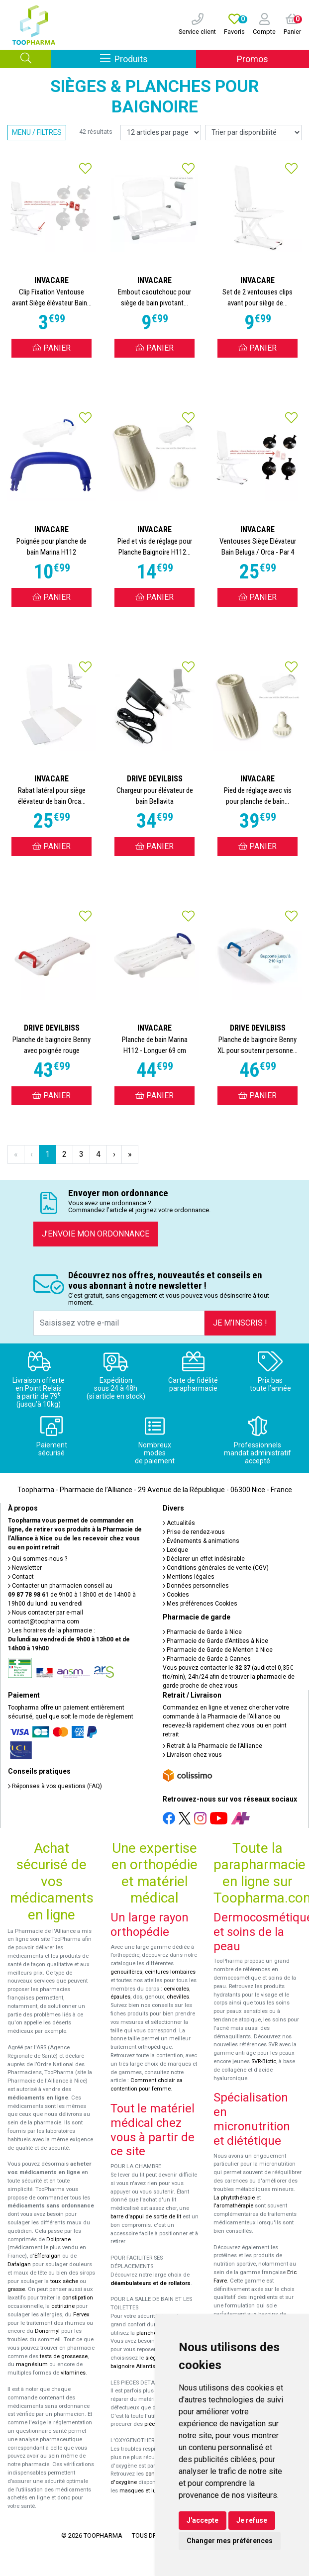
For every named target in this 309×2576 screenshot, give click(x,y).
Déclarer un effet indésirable (204, 1558)
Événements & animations (201, 1540)
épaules (120, 1997)
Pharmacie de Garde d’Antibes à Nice (215, 1640)
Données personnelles (196, 1585)
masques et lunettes (145, 2490)
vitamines (73, 2373)
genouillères (126, 1972)
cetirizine (63, 2306)
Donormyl (47, 2331)
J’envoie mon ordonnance (95, 1234)
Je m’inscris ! (240, 1323)
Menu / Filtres (37, 132)
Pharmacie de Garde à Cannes (207, 1658)
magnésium (32, 2364)
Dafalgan (19, 2264)
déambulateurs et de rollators (150, 2283)
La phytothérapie (234, 2197)
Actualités (179, 1523)
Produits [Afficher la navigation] (148, 58)
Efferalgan (47, 2256)
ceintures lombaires (170, 1972)
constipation (77, 2297)
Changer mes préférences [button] (230, 2541)
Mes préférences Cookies (200, 1603)
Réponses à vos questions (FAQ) (55, 1786)
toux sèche (64, 2281)
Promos (252, 59)
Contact (21, 1576)
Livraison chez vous (192, 1754)
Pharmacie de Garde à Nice (202, 1631)
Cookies (176, 1594)
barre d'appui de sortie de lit (145, 2216)
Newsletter (25, 1567)
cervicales (176, 1989)
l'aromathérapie (233, 2205)
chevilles (178, 1997)
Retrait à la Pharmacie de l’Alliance (212, 1745)
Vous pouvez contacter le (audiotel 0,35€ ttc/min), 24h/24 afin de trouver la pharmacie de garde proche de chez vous (229, 1676)
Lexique (175, 1549)
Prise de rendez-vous (194, 1531)
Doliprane (58, 2239)
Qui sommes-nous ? (37, 1558)
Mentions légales (188, 1576)
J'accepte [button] (202, 2520)
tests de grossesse (64, 2356)
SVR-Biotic (263, 2061)
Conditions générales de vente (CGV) (216, 1567)
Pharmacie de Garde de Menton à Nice (218, 1649)
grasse (16, 2289)
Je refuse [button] (251, 2520)
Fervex (81, 2314)
